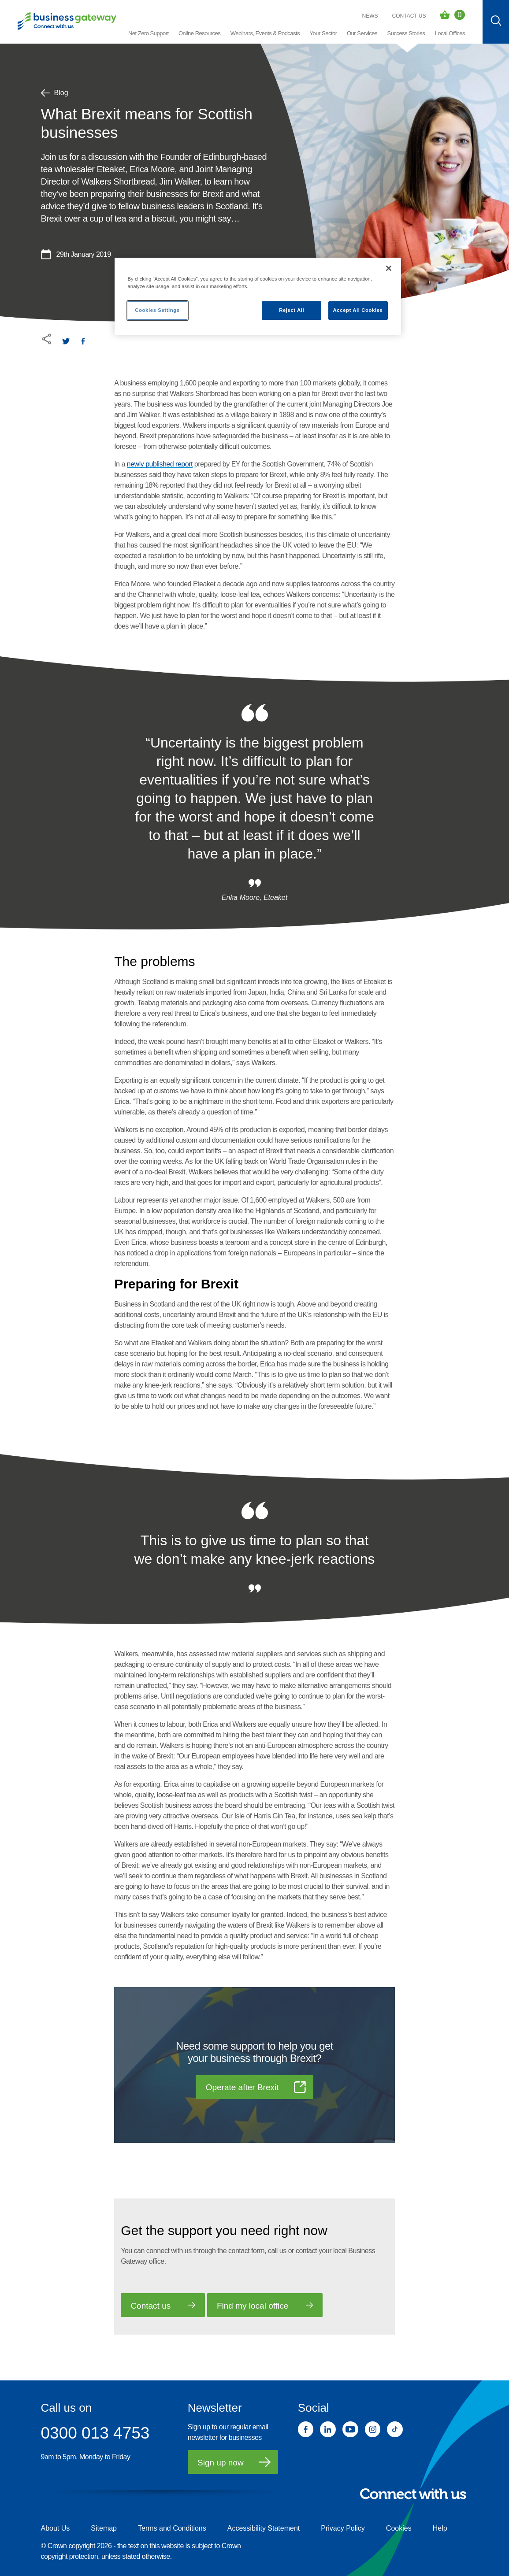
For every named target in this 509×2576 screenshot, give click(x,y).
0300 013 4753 (95, 2433)
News (370, 16)
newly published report (160, 464)
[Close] (388, 268)
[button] (199, 34)
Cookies (399, 2528)
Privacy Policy (343, 2528)
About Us (55, 2528)
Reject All (291, 310)
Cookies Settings (157, 310)
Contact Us (409, 16)
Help (440, 2528)
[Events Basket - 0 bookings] (452, 15)
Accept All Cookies (358, 310)
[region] (258, 296)
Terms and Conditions (172, 2528)
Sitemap (104, 2528)
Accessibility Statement (263, 2528)
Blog (54, 92)
